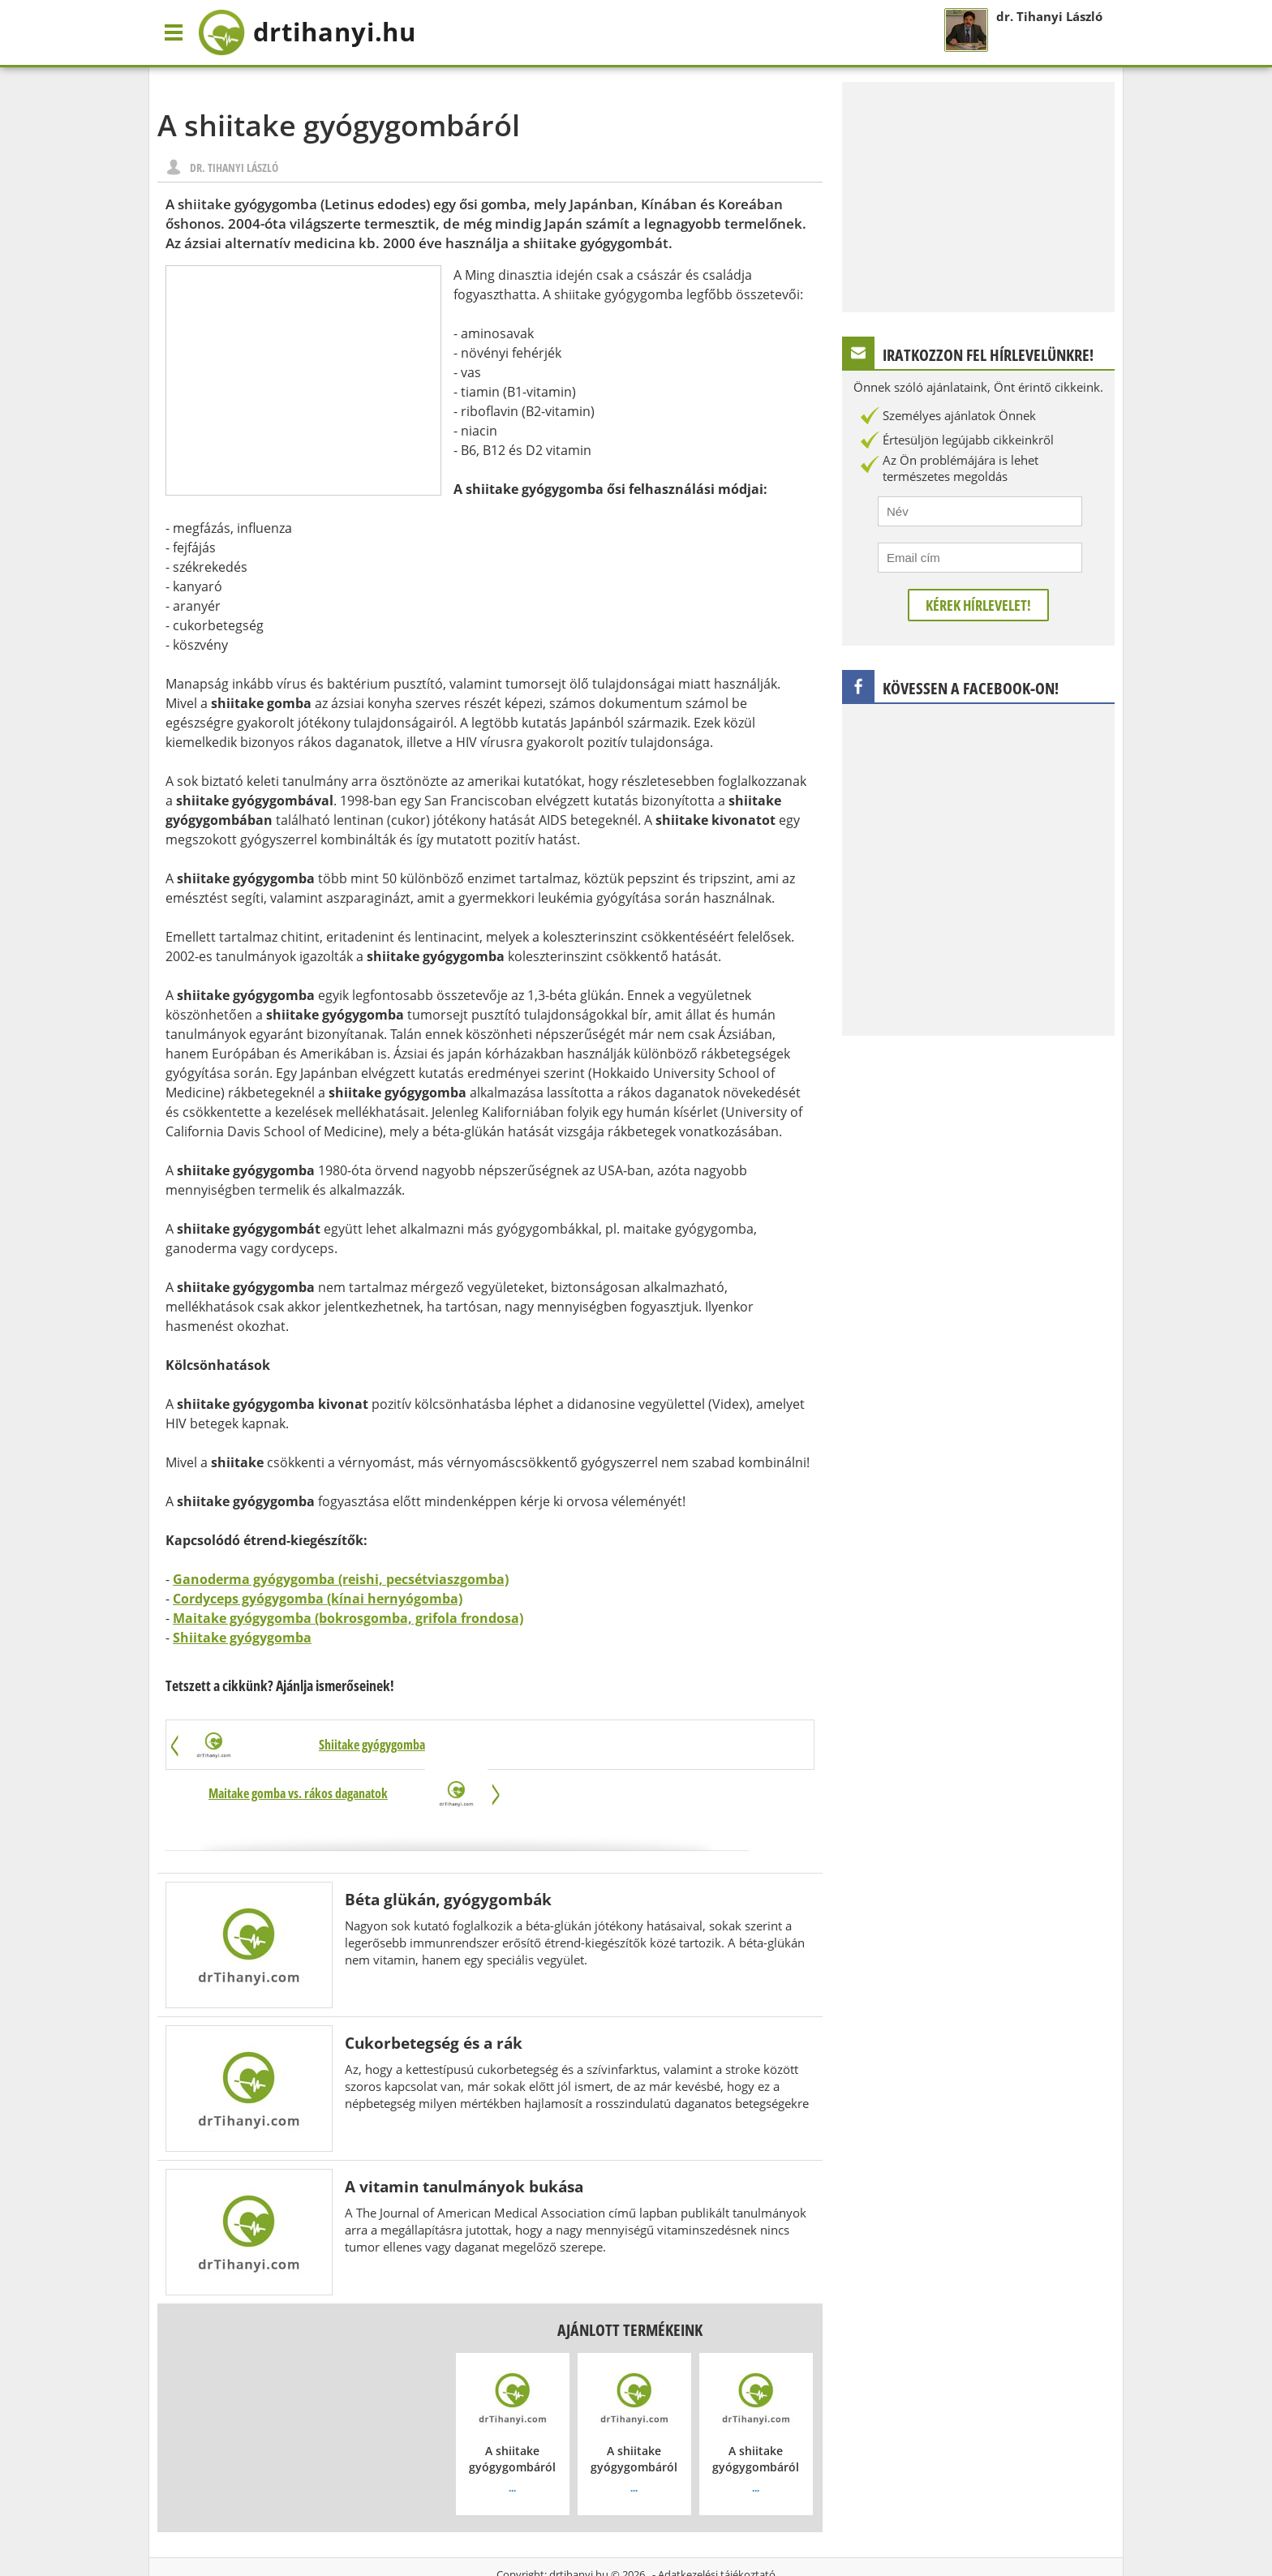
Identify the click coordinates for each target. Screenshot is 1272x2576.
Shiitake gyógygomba (242, 1637)
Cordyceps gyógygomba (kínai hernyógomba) (317, 1599)
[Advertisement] (303, 380)
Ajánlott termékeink (630, 2282)
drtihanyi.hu (578, 2526)
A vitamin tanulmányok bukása (464, 2138)
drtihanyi (312, 32)
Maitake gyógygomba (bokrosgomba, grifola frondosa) (348, 1618)
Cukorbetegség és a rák (433, 1995)
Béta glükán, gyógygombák (448, 1851)
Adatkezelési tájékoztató (717, 2526)
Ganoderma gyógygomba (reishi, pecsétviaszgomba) (341, 1579)
